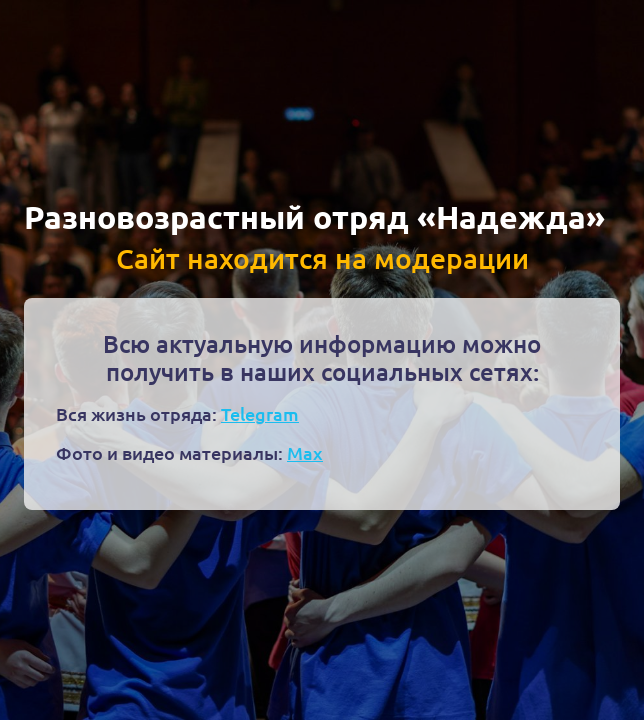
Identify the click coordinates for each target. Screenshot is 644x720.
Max (305, 452)
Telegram (260, 413)
